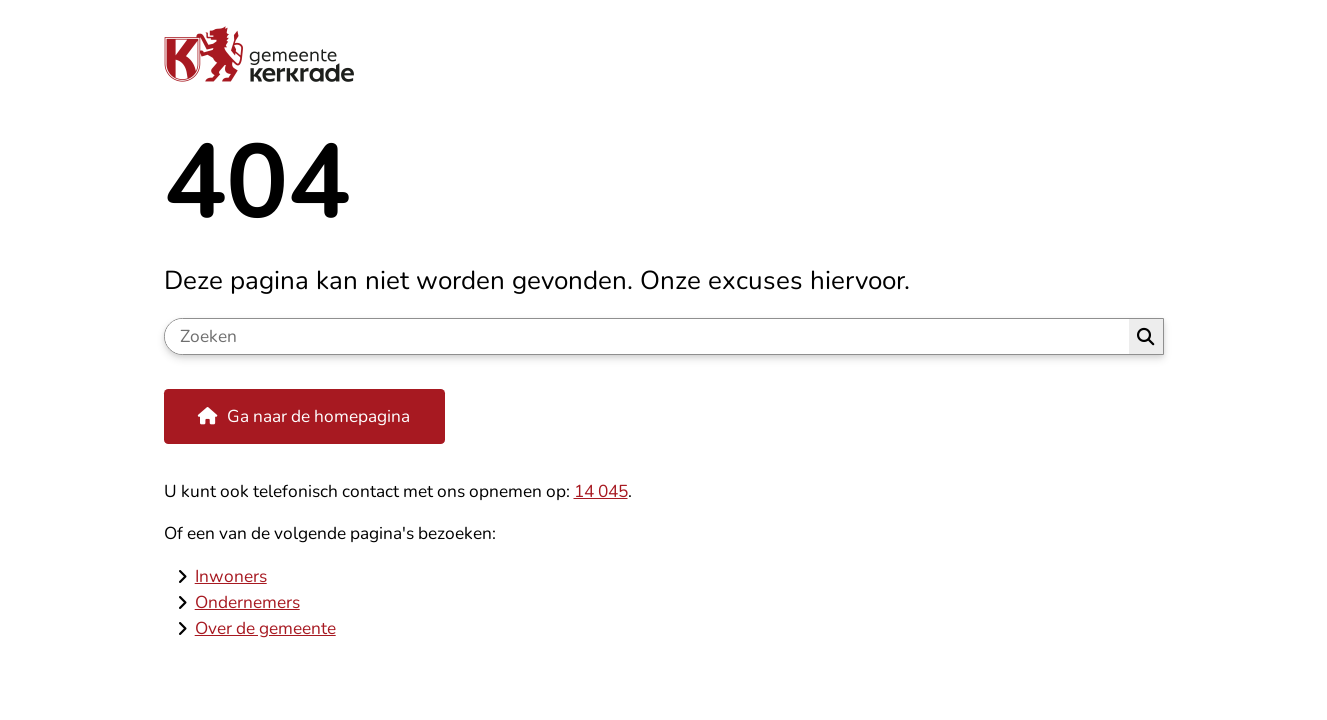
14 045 (601, 491)
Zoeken (1145, 336)
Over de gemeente (265, 628)
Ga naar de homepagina (318, 416)
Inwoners (231, 576)
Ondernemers (247, 602)
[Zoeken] (647, 336)
